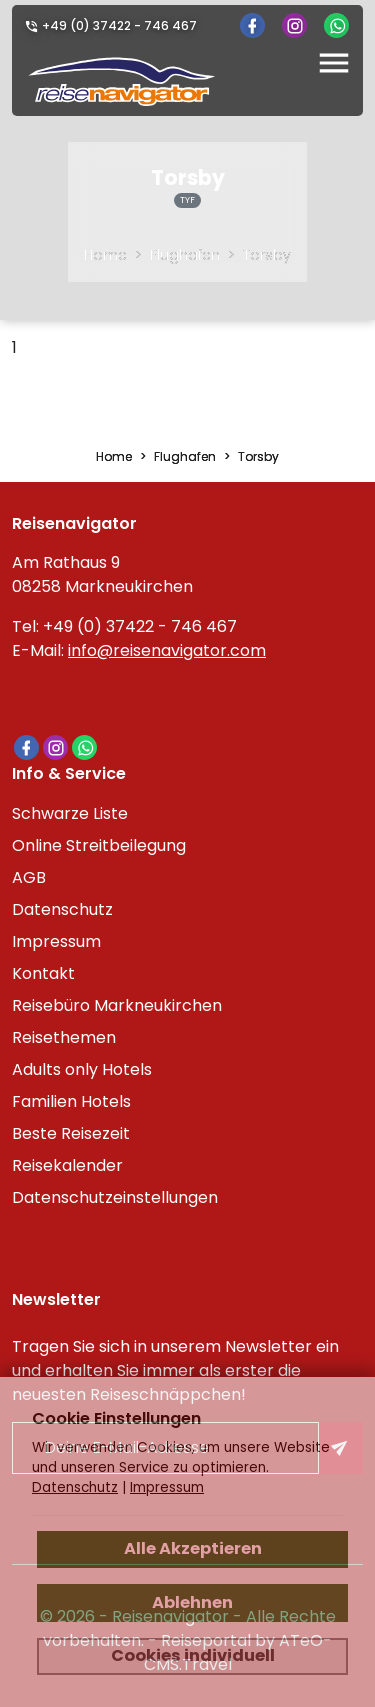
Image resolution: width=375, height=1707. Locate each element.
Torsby (267, 255)
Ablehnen (192, 1602)
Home (105, 255)
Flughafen (185, 255)
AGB (29, 877)
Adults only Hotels (82, 1069)
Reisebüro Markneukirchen (117, 1005)
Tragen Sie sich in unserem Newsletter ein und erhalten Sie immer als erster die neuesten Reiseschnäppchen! (175, 1370)
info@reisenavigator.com (167, 650)
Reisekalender (67, 1165)
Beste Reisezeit (71, 1133)
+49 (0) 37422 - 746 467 (119, 25)
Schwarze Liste (70, 813)
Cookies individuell (193, 1655)
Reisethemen (64, 1037)
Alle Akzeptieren (193, 1548)
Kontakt (43, 973)
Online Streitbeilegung (99, 845)
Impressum (56, 941)
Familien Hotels (71, 1101)
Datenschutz (62, 909)
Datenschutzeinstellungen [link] (115, 1197)
